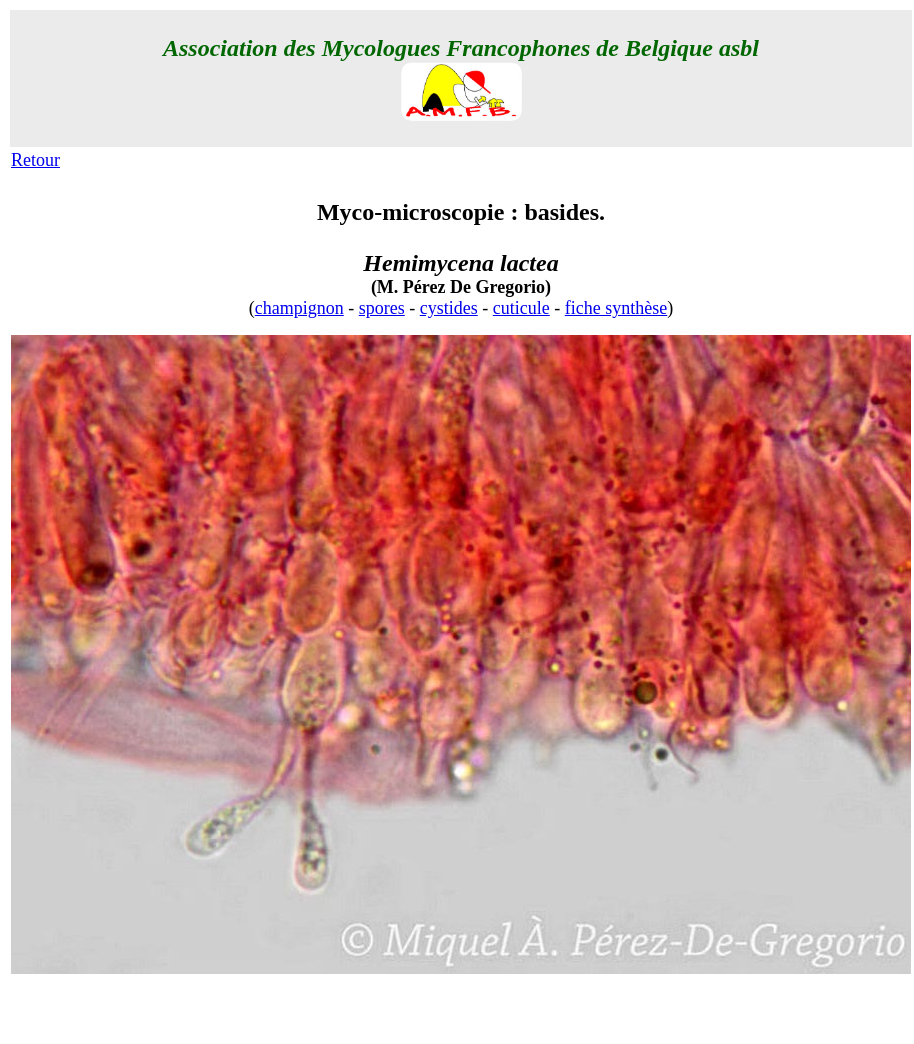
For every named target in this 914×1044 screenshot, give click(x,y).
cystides (449, 308)
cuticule (521, 308)
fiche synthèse (616, 308)
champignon (299, 308)
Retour (35, 160)
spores (382, 308)
